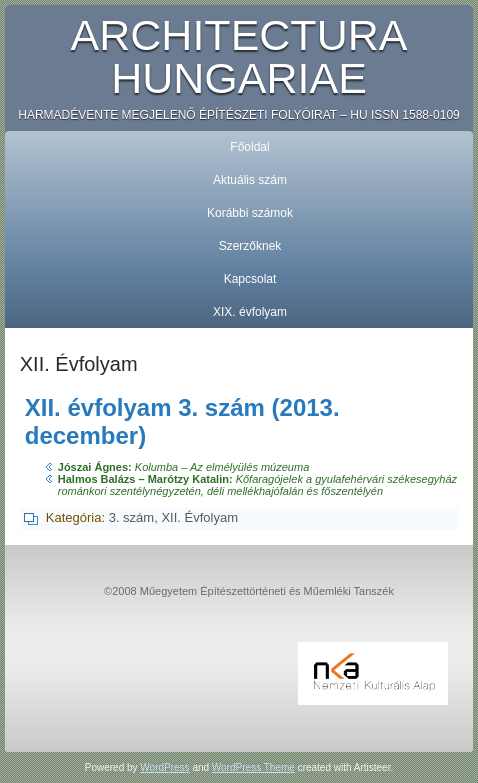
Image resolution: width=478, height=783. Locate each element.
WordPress (164, 767)
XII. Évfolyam (199, 517)
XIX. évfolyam (250, 312)
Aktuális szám (250, 180)
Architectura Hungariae (239, 56)
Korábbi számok (250, 213)
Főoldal (249, 147)
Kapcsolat (250, 279)
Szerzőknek (250, 246)
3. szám (132, 517)
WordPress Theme (253, 767)
